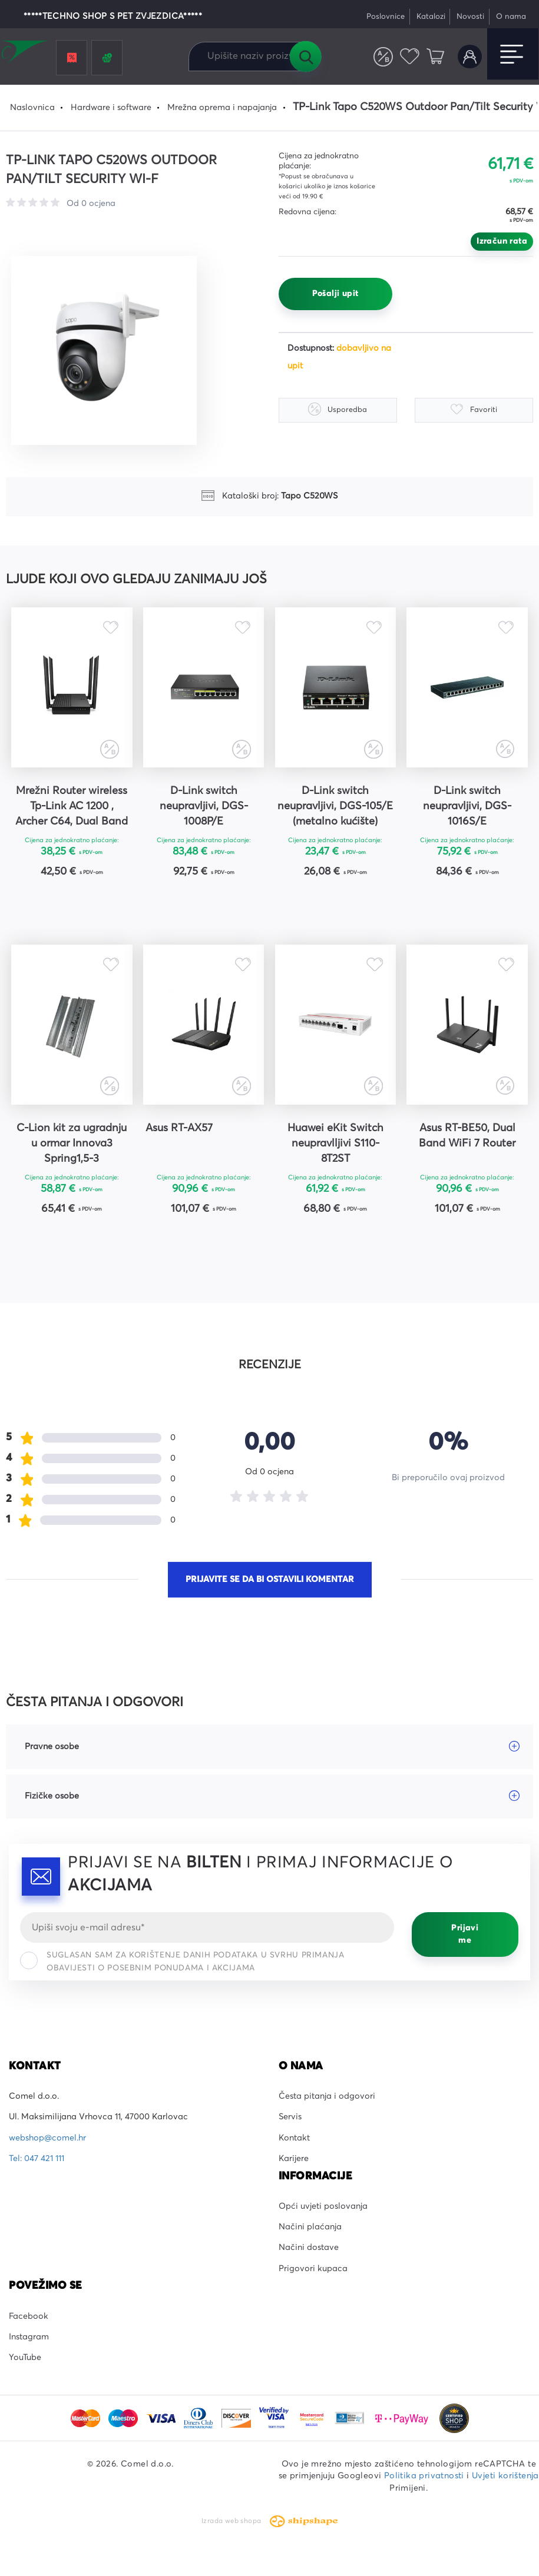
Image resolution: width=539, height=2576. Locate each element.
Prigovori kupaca (313, 2269)
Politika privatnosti (424, 2476)
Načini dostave (309, 2247)
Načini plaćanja (310, 2227)
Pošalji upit (335, 294)
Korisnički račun (470, 57)
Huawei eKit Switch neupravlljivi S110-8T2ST (335, 1143)
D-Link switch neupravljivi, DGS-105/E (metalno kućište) (335, 806)
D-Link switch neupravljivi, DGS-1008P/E (204, 806)
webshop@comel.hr (47, 2138)
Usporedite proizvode (383, 57)
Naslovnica (32, 108)
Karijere (294, 2159)
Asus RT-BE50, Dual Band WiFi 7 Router (467, 1136)
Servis (290, 2117)
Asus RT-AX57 (179, 1128)
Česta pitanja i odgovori (327, 2096)
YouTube (25, 2358)
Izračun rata (502, 241)
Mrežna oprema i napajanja (222, 108)
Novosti (470, 17)
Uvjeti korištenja (505, 2476)
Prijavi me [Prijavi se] (464, 1934)
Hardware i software (111, 108)
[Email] (207, 1927)
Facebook (28, 2316)
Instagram (29, 2337)
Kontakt (294, 2138)
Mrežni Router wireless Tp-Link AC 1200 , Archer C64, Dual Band (71, 806)
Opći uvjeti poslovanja (323, 2206)
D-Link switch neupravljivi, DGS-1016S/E (467, 806)
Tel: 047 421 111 (36, 2159)
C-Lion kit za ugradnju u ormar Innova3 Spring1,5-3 (71, 1143)
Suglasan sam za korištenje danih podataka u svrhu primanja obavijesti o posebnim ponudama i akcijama (182, 1962)
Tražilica (306, 56)
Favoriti (410, 57)
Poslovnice (385, 17)
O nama (511, 17)
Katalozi (430, 17)
